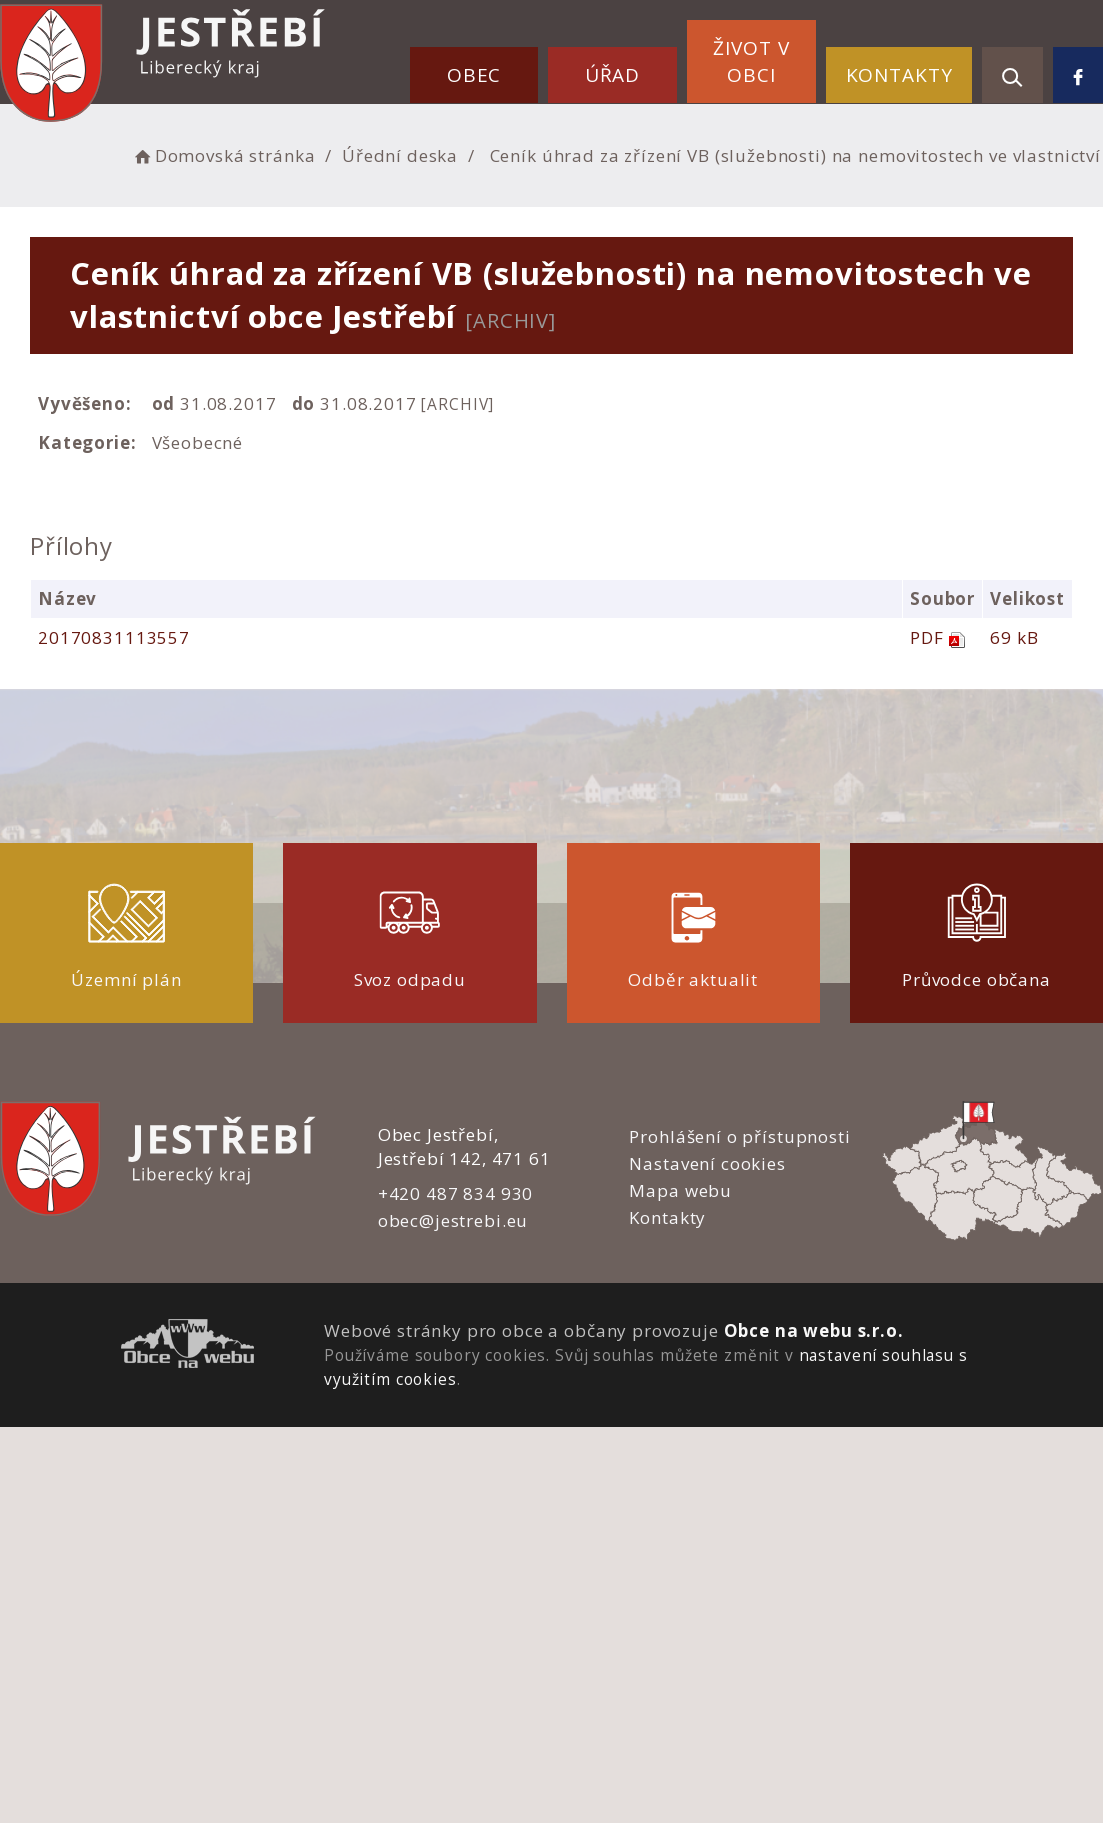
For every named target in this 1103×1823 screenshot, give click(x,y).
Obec (474, 75)
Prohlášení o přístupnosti (739, 1136)
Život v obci (751, 61)
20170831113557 (114, 637)
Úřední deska (400, 155)
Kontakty (899, 75)
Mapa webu (680, 1190)
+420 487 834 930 (456, 1193)
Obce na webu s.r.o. (814, 1330)
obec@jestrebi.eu (453, 1220)
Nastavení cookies (707, 1163)
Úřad (612, 75)
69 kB (1014, 637)
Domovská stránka (223, 155)
